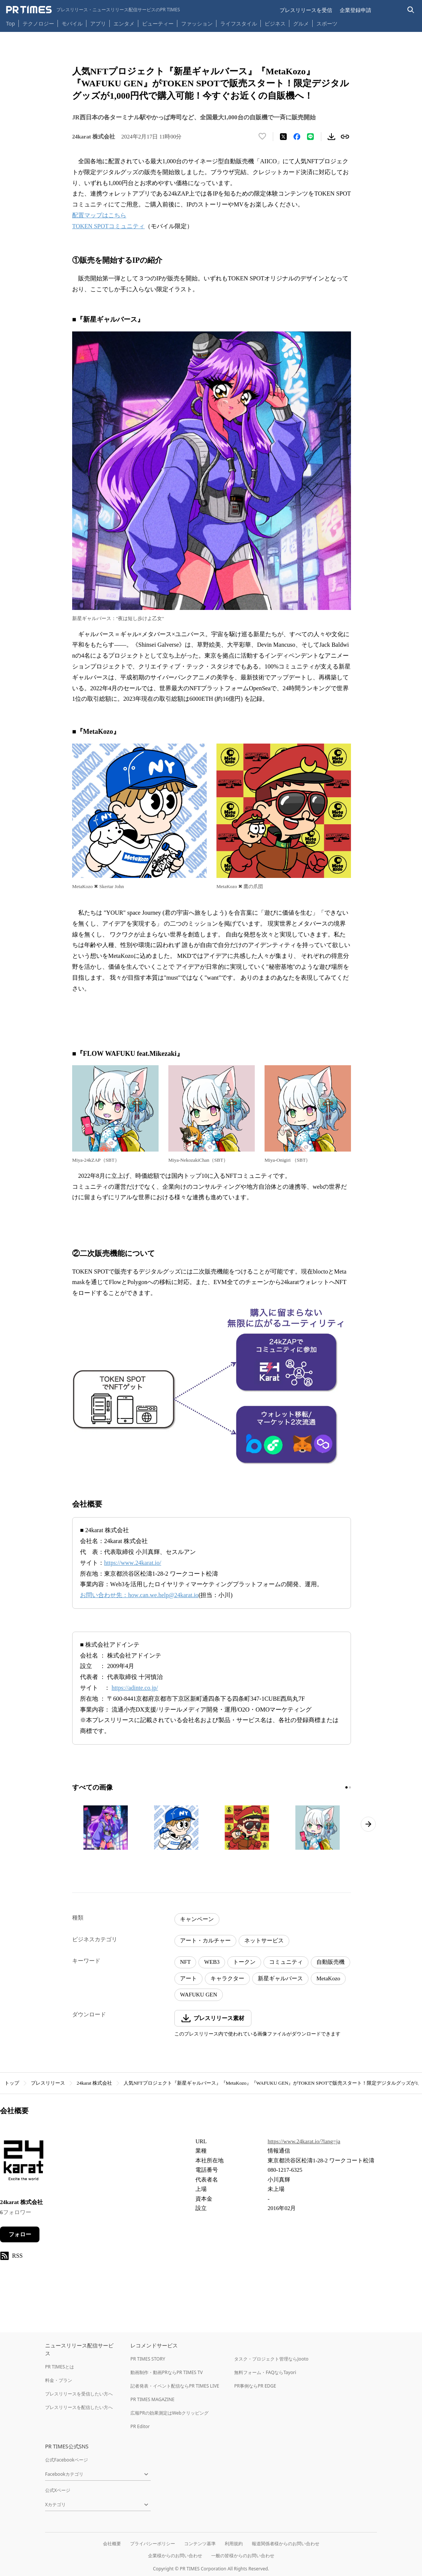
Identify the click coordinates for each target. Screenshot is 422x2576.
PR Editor (140, 2426)
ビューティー (158, 23)
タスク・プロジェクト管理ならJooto (271, 2359)
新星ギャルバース (280, 1978)
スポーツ (326, 23)
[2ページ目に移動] (350, 1787)
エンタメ (124, 23)
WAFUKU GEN (198, 1995)
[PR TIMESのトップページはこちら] (93, 9)
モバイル (72, 23)
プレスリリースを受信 (306, 10)
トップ (12, 2083)
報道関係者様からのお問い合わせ (285, 2543)
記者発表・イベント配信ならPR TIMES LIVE (174, 2386)
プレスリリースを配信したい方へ (79, 2407)
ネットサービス (264, 1941)
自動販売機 (330, 1962)
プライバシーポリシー (152, 2543)
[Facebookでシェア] (297, 137)
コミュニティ (286, 1962)
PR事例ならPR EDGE (255, 2386)
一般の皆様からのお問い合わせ (242, 2555)
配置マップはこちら (99, 215)
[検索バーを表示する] (411, 10)
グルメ (301, 23)
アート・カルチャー (205, 1941)
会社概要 (112, 2543)
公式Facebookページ (66, 2460)
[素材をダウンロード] (331, 137)
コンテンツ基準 (200, 2543)
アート (188, 1978)
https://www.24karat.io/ (132, 1563)
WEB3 (211, 1962)
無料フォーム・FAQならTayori (265, 2372)
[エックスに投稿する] (283, 137)
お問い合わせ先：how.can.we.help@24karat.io (139, 1595)
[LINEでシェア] (310, 137)
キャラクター (227, 1978)
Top (10, 23)
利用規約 (234, 2543)
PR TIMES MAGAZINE (152, 2399)
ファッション (197, 23)
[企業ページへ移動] (23, 2162)
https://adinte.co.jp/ (135, 1688)
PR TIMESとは (59, 2367)
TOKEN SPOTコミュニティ (108, 226)
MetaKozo (328, 1978)
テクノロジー (38, 23)
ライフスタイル (238, 23)
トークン (244, 1962)
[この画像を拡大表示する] (105, 1827)
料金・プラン (58, 2380)
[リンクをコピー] (345, 137)
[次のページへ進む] (368, 1824)
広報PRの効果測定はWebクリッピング (169, 2413)
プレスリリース (48, 2083)
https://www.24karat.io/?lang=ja (304, 2141)
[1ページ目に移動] (346, 1787)
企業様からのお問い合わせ (175, 2555)
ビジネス (275, 23)
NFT (185, 1962)
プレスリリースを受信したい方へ (79, 2394)
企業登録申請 (355, 10)
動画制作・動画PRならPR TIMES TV (166, 2372)
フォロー (20, 2234)
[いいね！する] (262, 137)
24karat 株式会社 (94, 2083)
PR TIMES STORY (147, 2359)
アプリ (98, 23)
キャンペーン (197, 1919)
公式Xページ (57, 2490)
